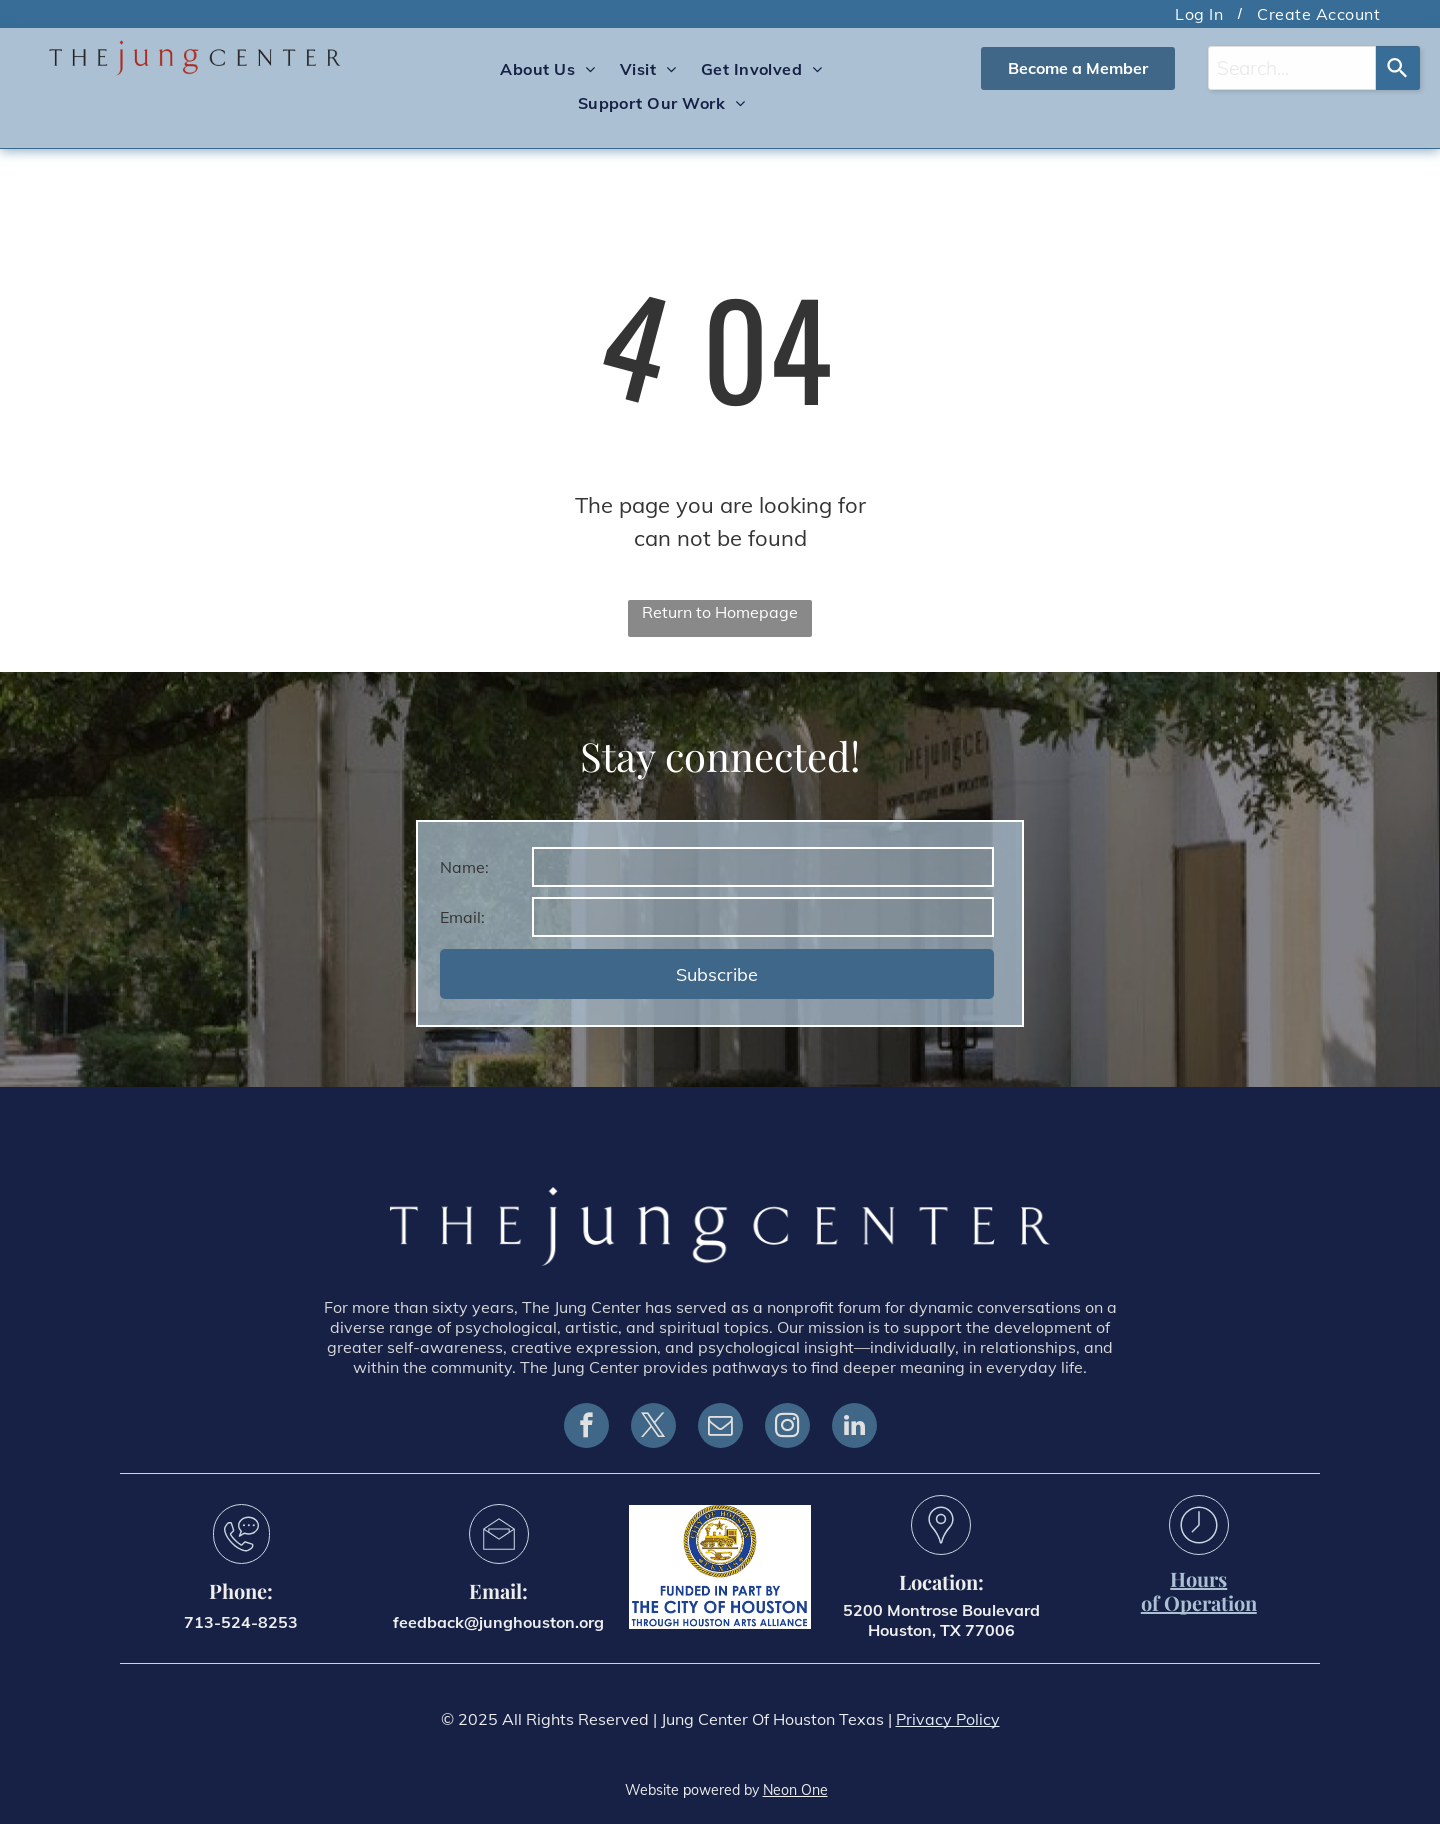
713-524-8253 (241, 1622)
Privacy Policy (948, 1719)
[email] (720, 1428)
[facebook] (586, 1428)
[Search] (1398, 68)
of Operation (1199, 1602)
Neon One (795, 1790)
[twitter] (653, 1428)
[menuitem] (1201, 14)
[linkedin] (854, 1428)
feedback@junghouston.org (498, 1622)
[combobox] (1292, 68)
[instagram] (787, 1428)
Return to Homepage (720, 612)
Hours (1198, 1578)
